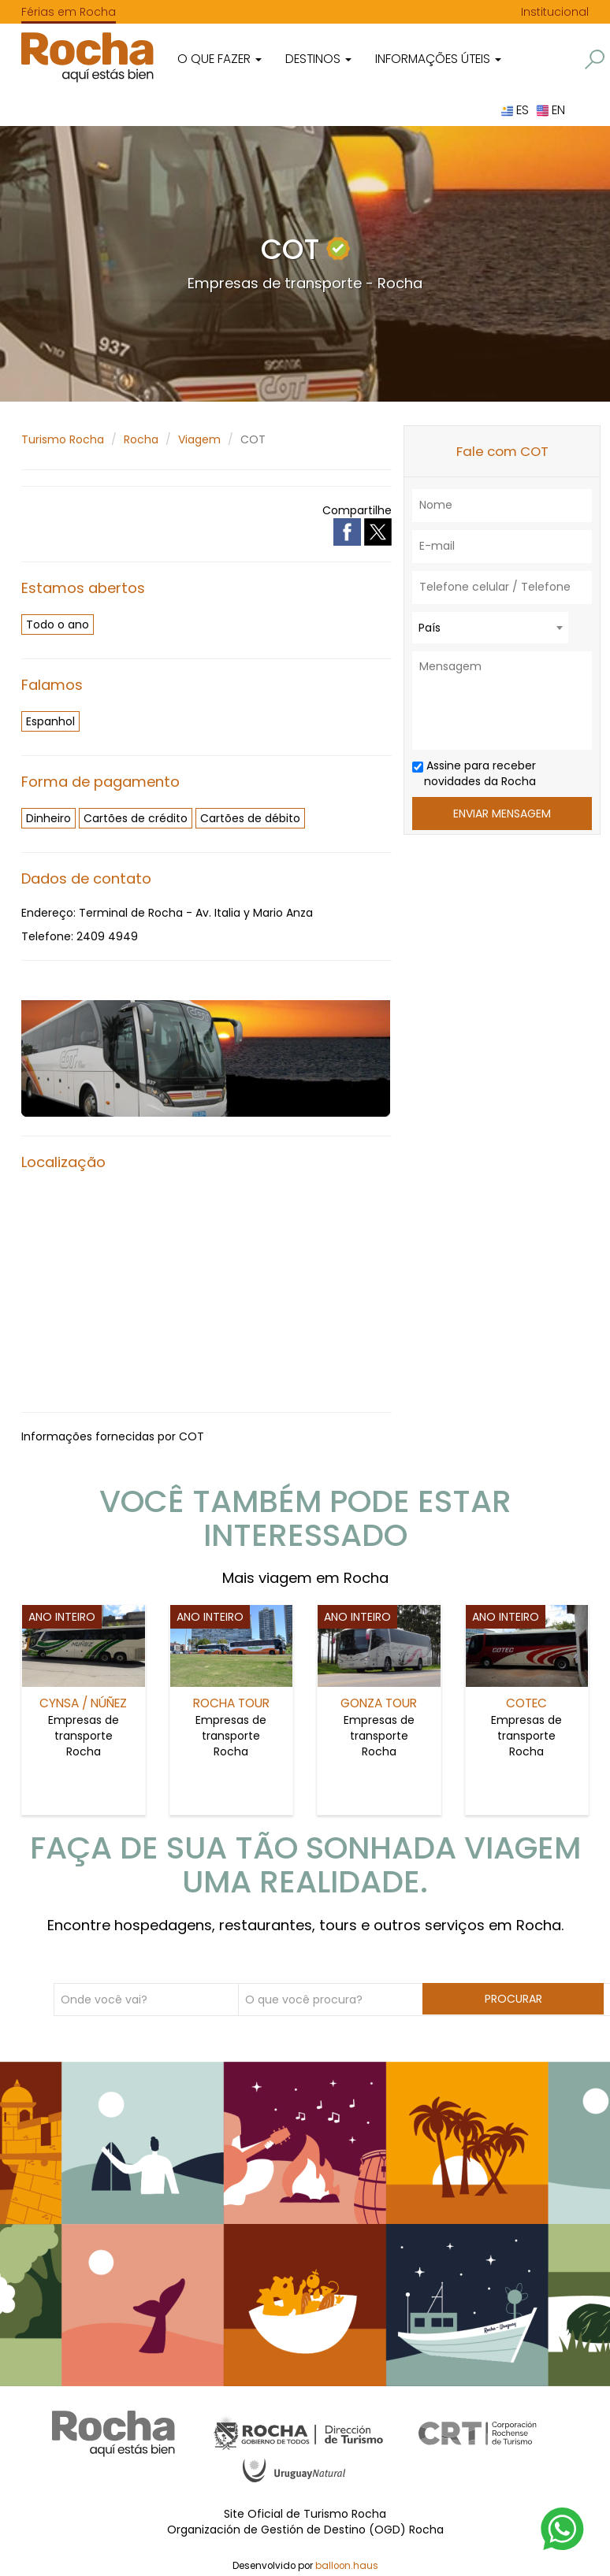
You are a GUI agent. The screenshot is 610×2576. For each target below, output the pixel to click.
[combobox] (490, 627)
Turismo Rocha (62, 439)
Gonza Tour (378, 1703)
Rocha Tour (231, 1703)
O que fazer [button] (219, 58)
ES (515, 110)
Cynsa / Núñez (83, 1703)
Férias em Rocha (68, 12)
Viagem (199, 439)
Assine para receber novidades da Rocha (474, 773)
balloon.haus (346, 2564)
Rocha (141, 439)
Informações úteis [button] (438, 58)
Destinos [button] (318, 58)
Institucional (555, 12)
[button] (594, 59)
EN (551, 110)
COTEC (526, 1703)
